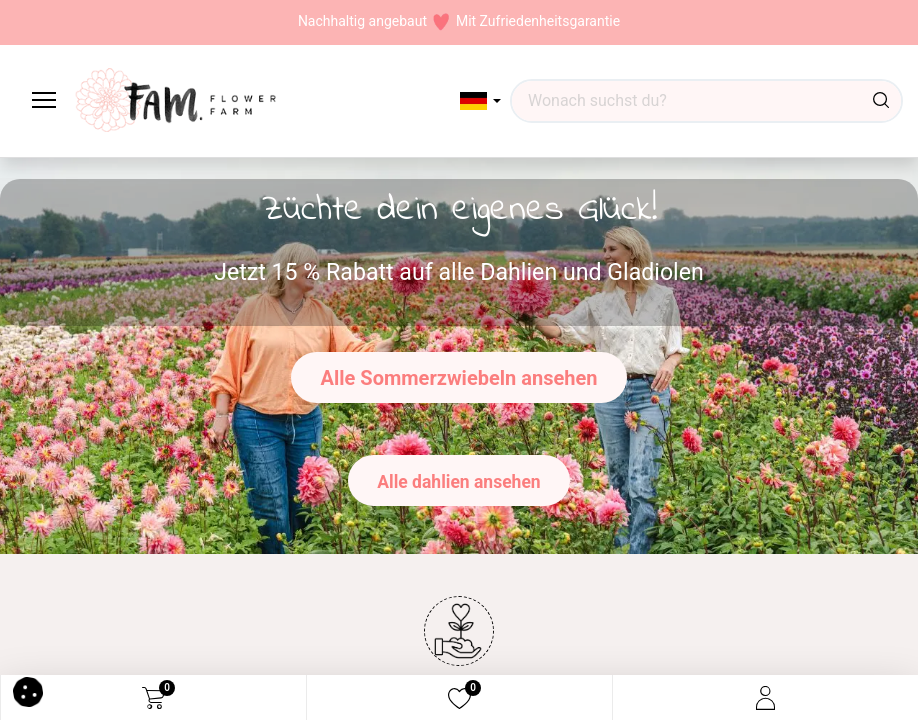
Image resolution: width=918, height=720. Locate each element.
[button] (480, 101)
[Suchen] (881, 101)
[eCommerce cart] (153, 698)
